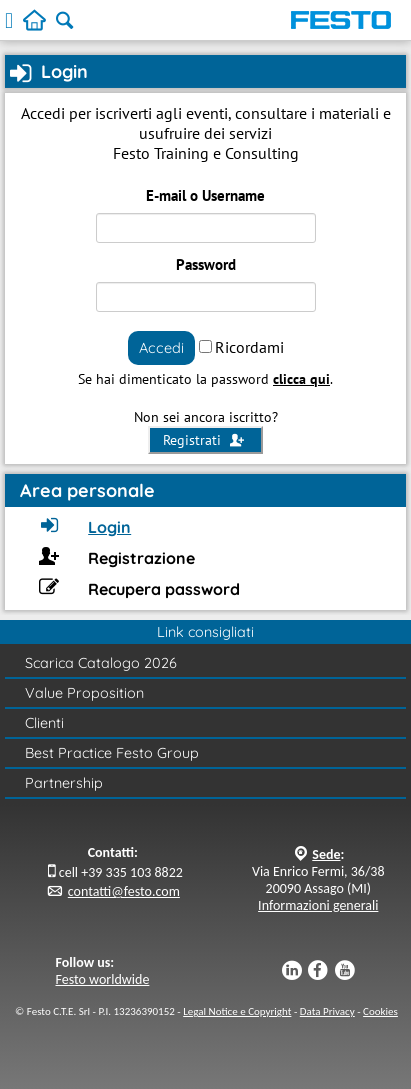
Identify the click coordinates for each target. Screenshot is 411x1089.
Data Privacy (327, 1011)
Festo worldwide (103, 979)
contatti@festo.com (124, 891)
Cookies (380, 1011)
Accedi (161, 347)
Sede (326, 854)
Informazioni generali (318, 905)
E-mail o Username (205, 195)
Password (206, 264)
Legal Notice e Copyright (237, 1011)
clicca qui (301, 379)
